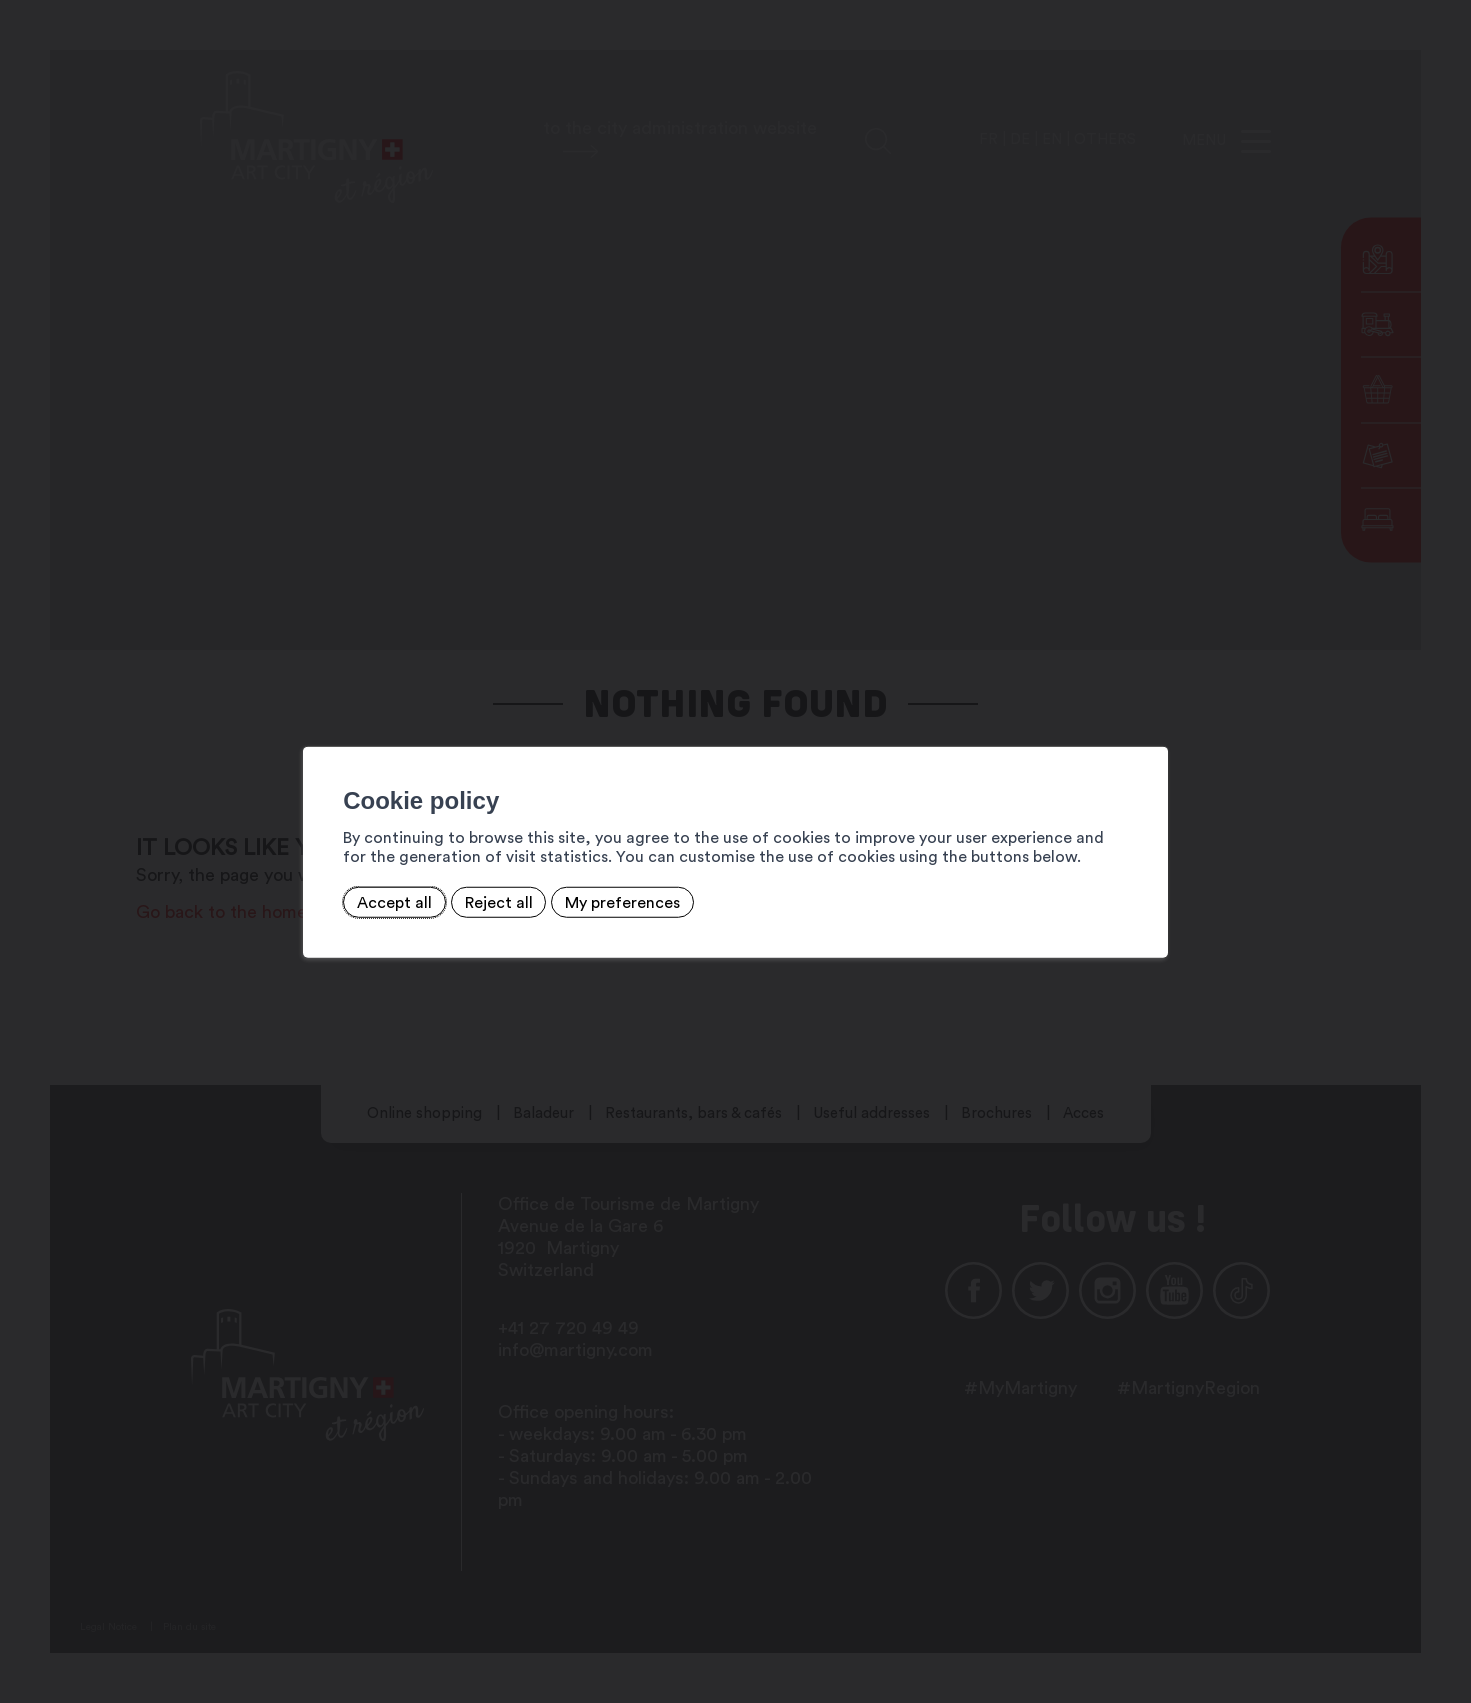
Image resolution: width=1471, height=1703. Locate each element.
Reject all (490, 902)
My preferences (613, 902)
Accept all (385, 902)
